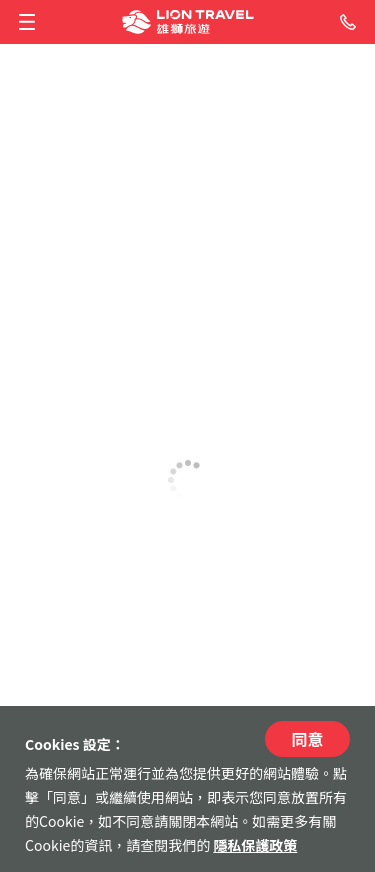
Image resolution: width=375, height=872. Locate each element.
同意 (307, 739)
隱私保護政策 (255, 845)
